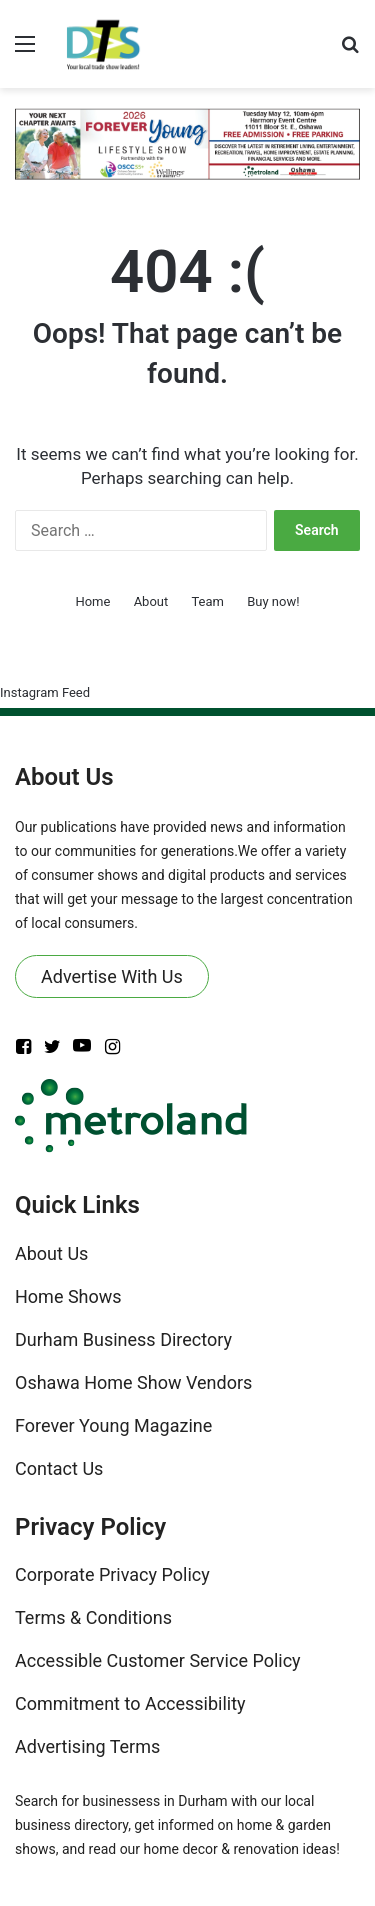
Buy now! (273, 601)
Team (207, 601)
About (151, 601)
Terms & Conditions (93, 1617)
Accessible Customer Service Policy (158, 1660)
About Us (51, 1253)
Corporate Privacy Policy (112, 1574)
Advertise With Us (112, 976)
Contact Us (59, 1468)
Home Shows (68, 1296)
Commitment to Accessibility (130, 1703)
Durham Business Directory (123, 1339)
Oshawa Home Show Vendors (133, 1382)
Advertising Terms (87, 1746)
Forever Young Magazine (113, 1425)
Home (92, 601)
